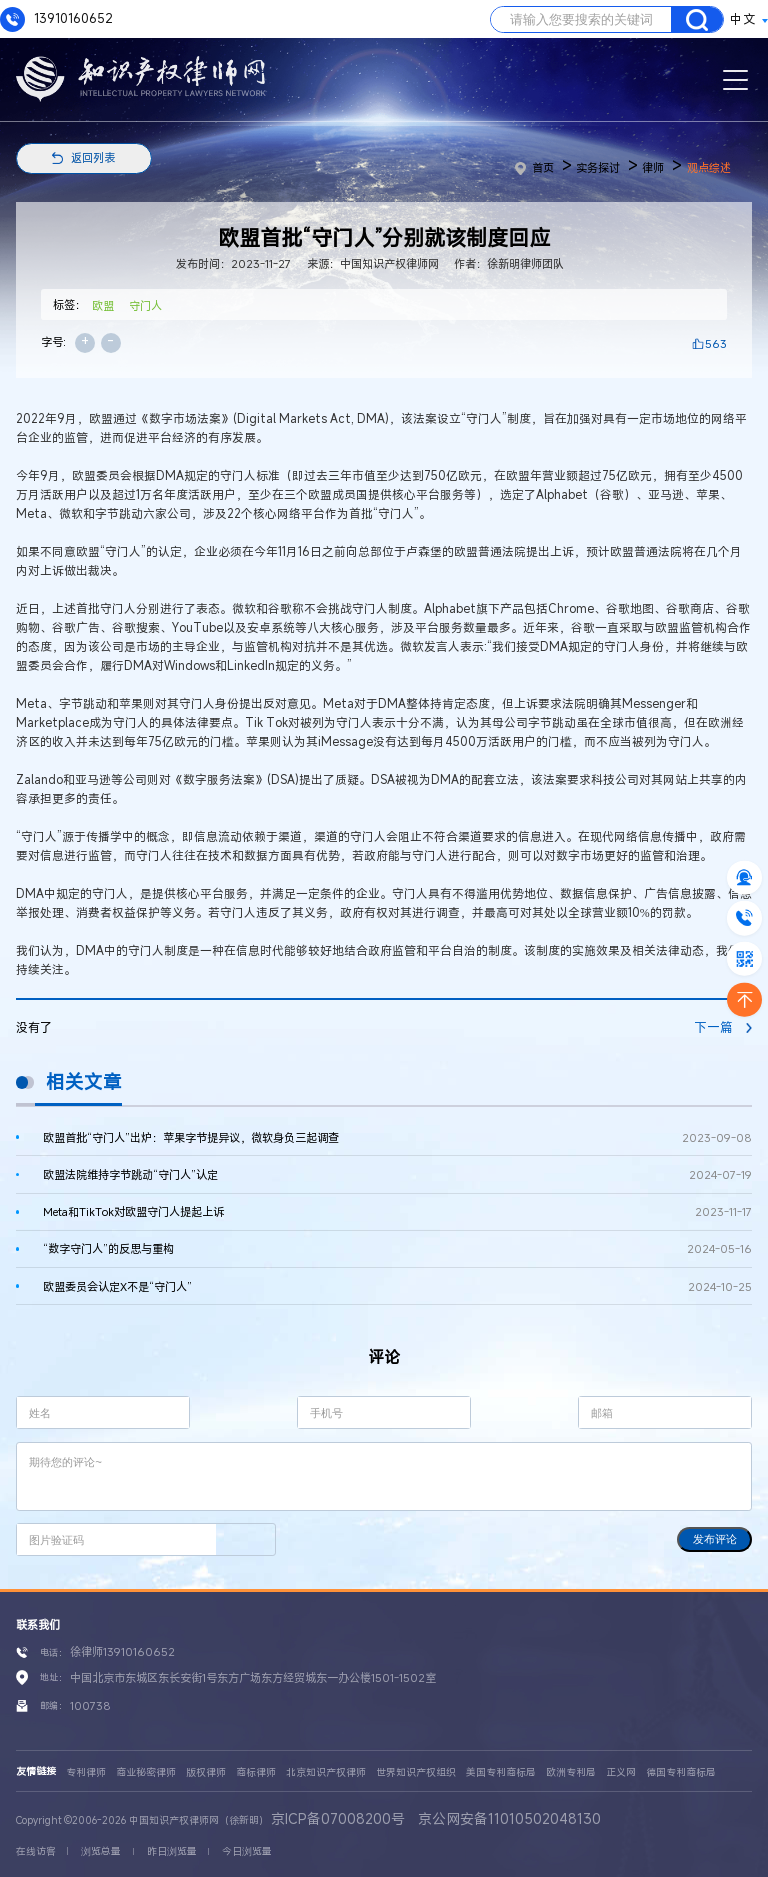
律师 (653, 167)
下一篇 (723, 1027)
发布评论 (715, 1539)
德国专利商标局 (681, 1772)
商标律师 (256, 1772)
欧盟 (103, 305)
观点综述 (709, 167)
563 (716, 343)
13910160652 (56, 19)
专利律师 (86, 1772)
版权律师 (206, 1772)
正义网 (621, 1772)
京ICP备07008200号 (338, 1818)
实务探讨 (598, 167)
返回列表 (93, 157)
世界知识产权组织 (416, 1772)
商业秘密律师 (146, 1772)
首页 (534, 167)
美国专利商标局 (501, 1772)
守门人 (145, 305)
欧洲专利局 (571, 1772)
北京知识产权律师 (326, 1772)
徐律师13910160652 (122, 1651)
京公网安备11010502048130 (509, 1818)
